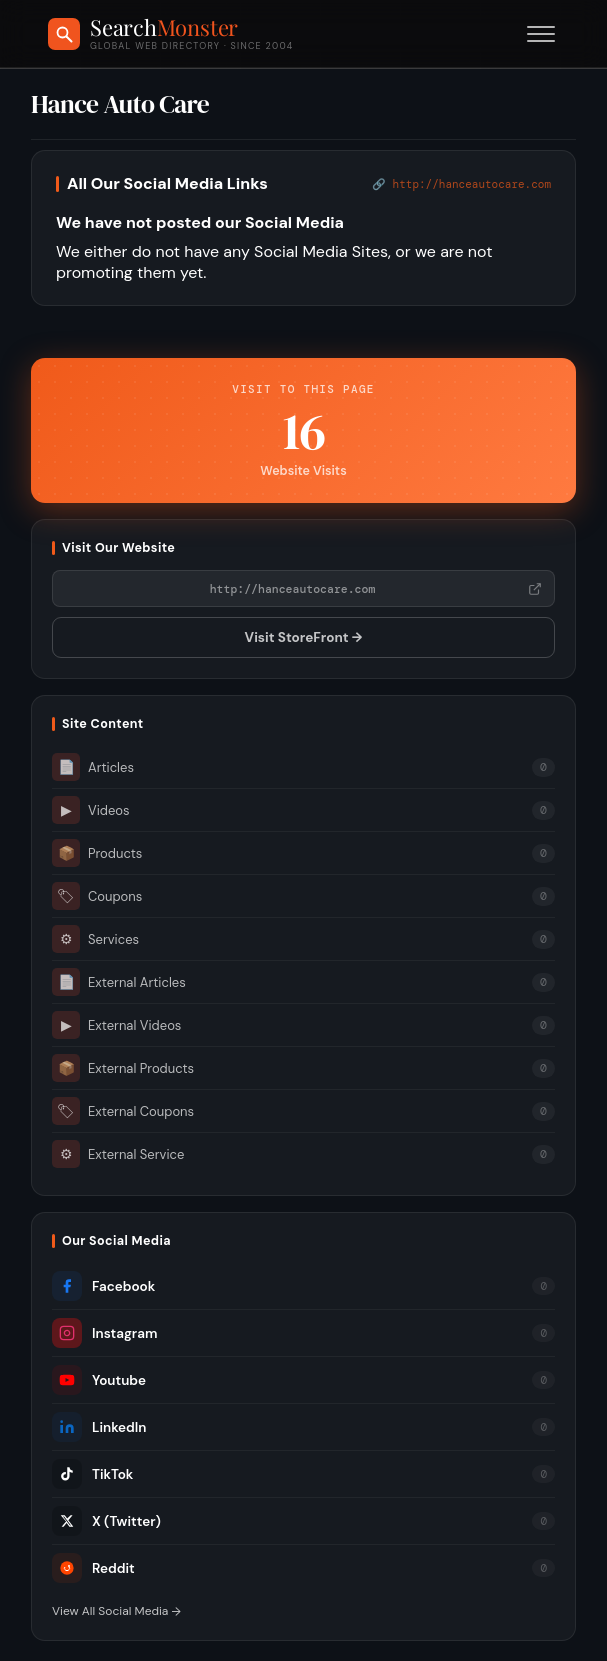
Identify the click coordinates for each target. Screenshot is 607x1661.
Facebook (103, 1286)
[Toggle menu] (541, 34)
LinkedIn (99, 1427)
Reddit (93, 1568)
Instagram (104, 1333)
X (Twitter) (106, 1521)
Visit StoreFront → (304, 637)
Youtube (99, 1380)
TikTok (92, 1474)
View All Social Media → (116, 1611)
